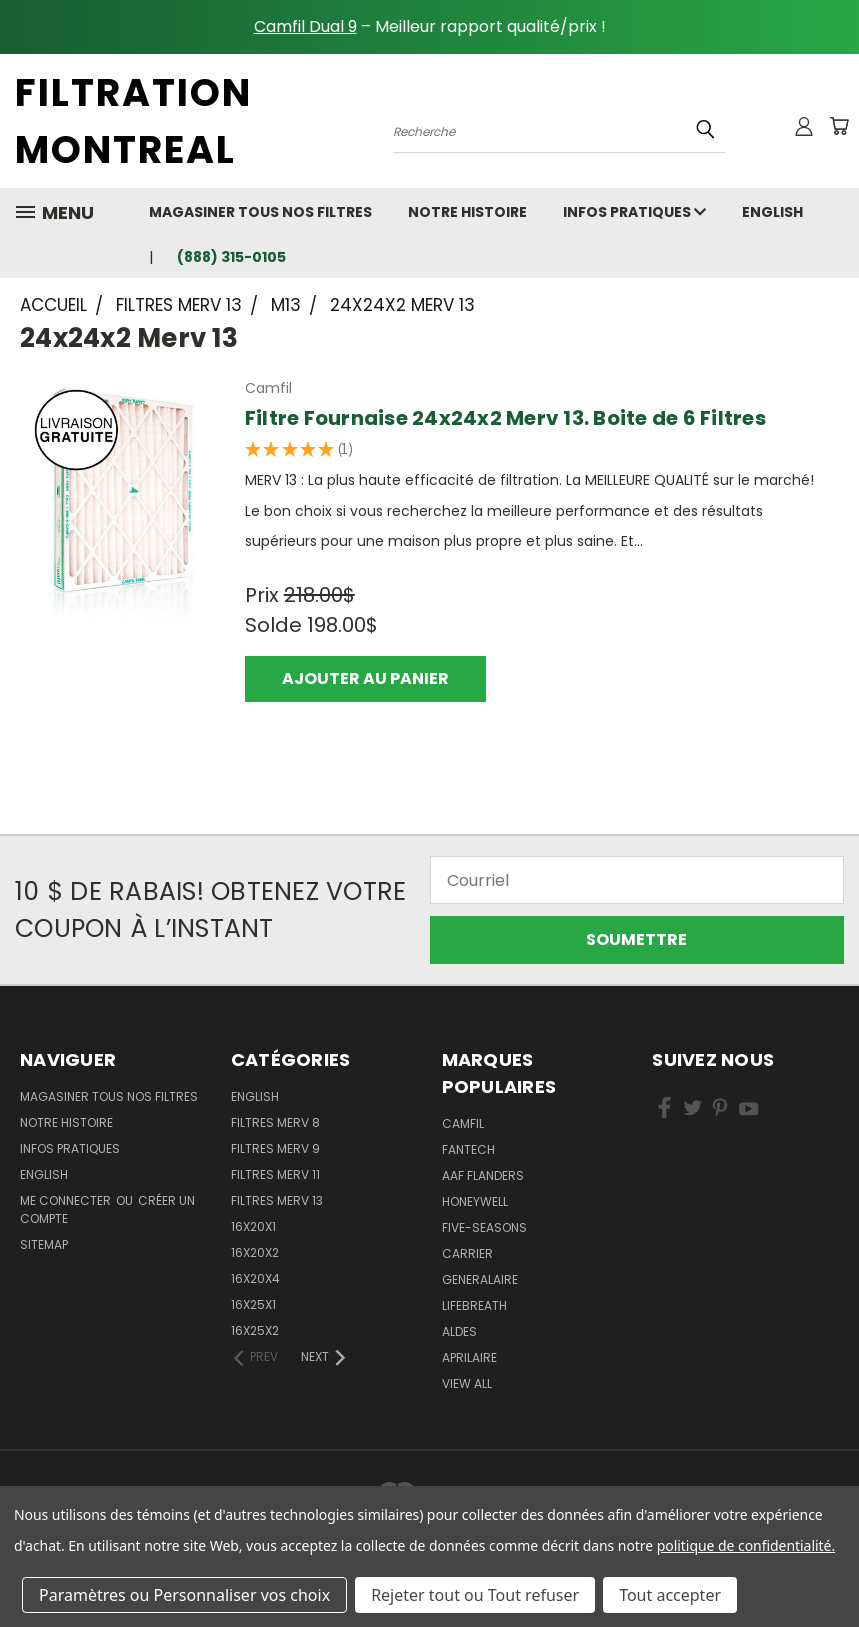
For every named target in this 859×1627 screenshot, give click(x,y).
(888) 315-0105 (231, 257)
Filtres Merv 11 (275, 1174)
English (255, 1096)
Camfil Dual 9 (305, 26)
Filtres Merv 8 (275, 1122)
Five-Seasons (484, 1227)
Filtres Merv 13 (277, 1200)
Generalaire (480, 1279)
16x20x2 (255, 1252)
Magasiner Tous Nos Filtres (260, 212)
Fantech (468, 1149)
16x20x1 (253, 1226)
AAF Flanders (483, 1175)
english (772, 212)
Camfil (463, 1123)
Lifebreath (474, 1305)
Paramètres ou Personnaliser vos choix (184, 1595)
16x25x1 (253, 1304)
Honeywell (475, 1201)
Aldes (459, 1331)
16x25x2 (255, 1330)
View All (467, 1383)
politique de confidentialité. (746, 1545)
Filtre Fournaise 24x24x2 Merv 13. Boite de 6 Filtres (505, 418)
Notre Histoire (467, 212)
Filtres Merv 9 (275, 1148)
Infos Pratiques (634, 212)
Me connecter (67, 1200)
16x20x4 (255, 1278)
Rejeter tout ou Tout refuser (475, 1595)
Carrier (467, 1253)
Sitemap (44, 1244)
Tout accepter (670, 1595)
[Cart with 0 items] (839, 126)
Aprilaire (469, 1357)
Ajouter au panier (365, 678)
